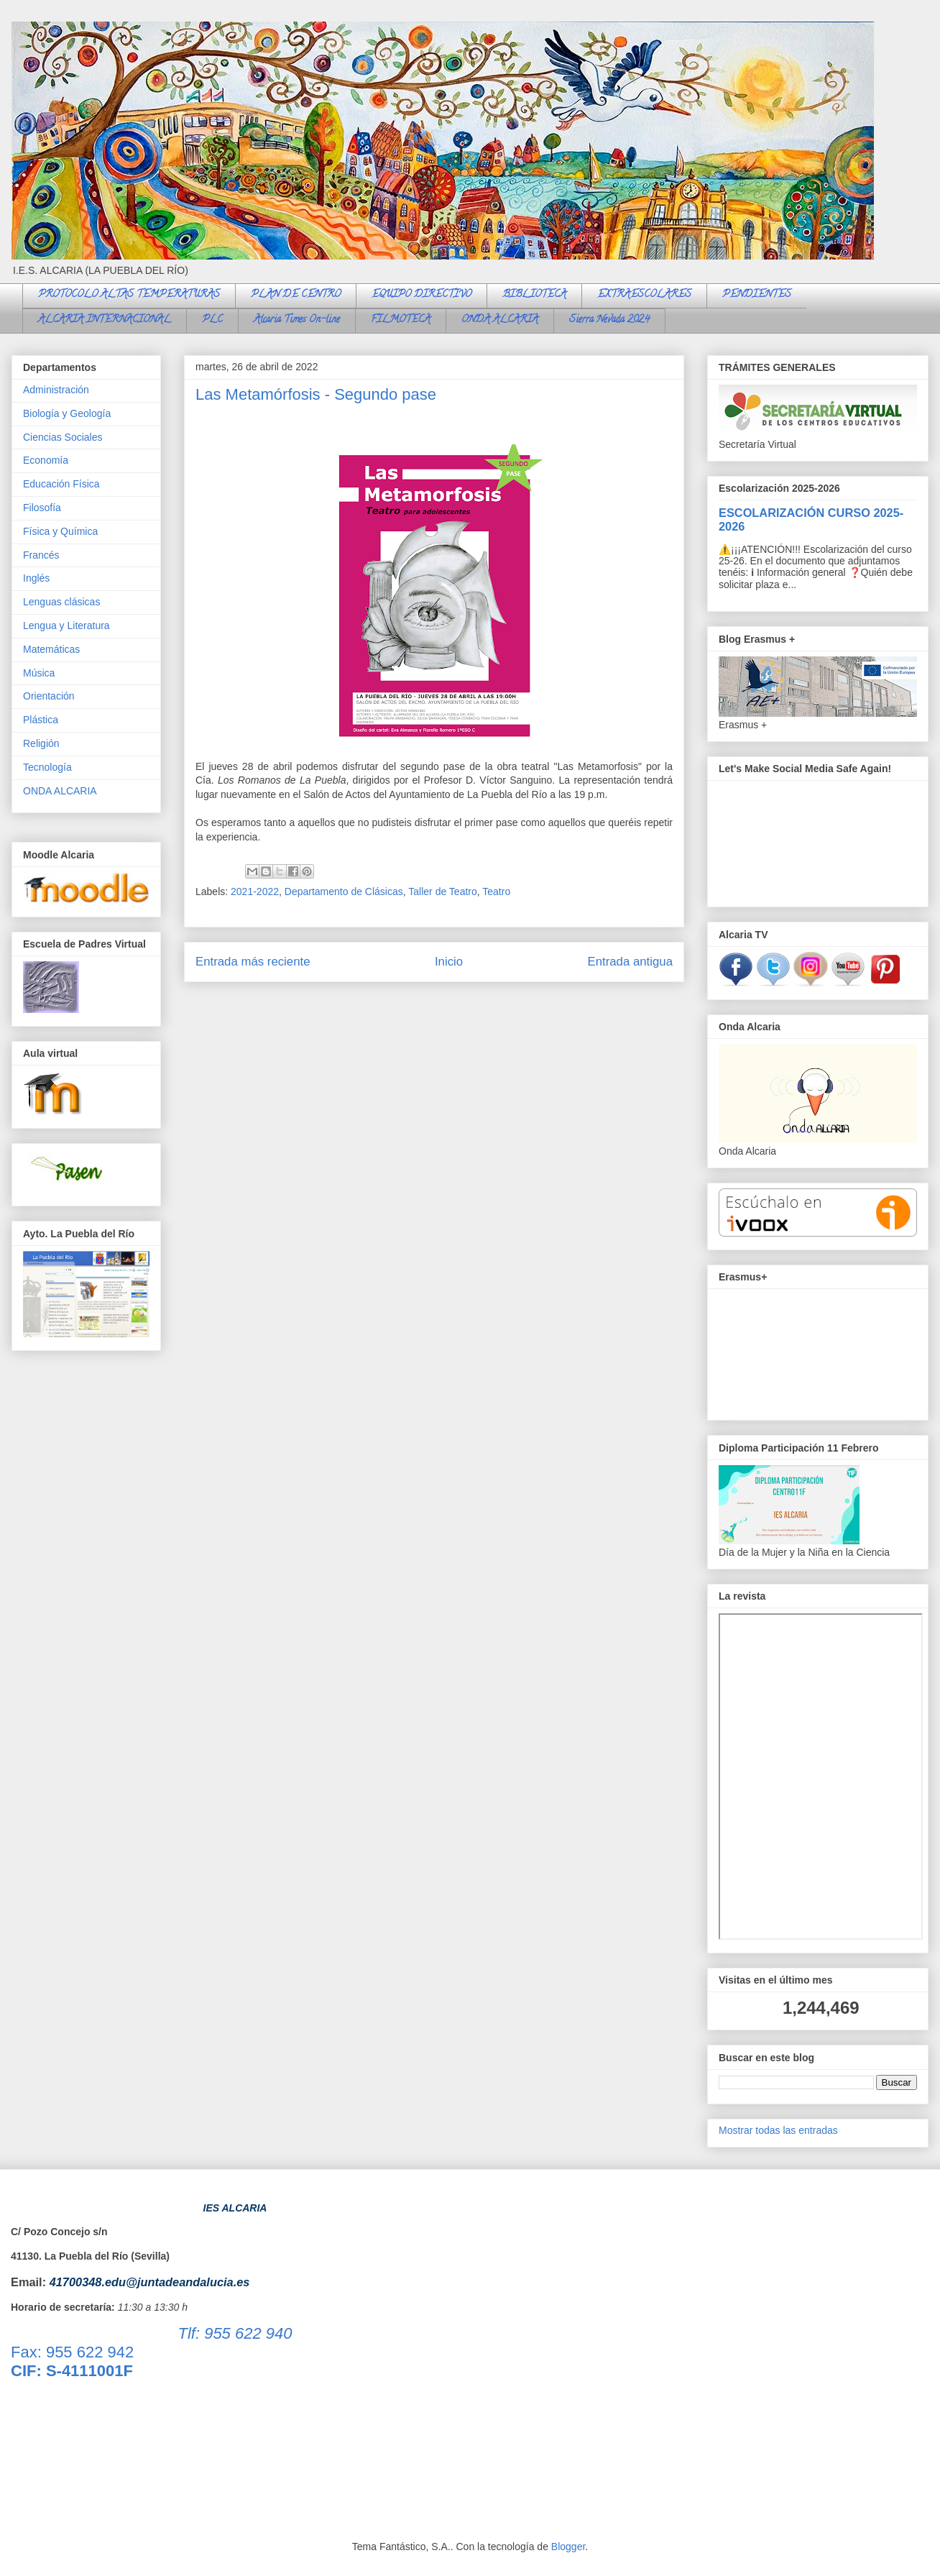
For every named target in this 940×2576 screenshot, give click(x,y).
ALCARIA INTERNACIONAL (104, 320)
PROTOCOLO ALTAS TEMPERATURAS (129, 295)
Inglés (36, 578)
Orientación (49, 696)
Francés (41, 555)
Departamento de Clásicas (344, 891)
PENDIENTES (756, 295)
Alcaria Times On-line (297, 320)
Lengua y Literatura (66, 625)
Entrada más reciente (252, 961)
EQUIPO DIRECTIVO (421, 295)
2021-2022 (255, 891)
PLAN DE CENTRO (296, 295)
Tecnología (47, 767)
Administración (56, 389)
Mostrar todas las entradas (778, 2130)
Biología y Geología (67, 413)
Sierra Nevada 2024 (609, 320)
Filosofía (42, 507)
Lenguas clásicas (61, 602)
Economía (45, 460)
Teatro (496, 891)
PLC (212, 320)
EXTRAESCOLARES (644, 295)
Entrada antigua (630, 961)
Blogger (568, 2546)
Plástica (40, 719)
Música (39, 673)
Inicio (449, 961)
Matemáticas (51, 649)
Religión (41, 743)
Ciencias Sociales (63, 437)
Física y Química (60, 531)
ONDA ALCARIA (499, 320)
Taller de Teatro (442, 891)
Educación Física (61, 484)
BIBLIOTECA (534, 295)
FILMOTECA (400, 320)
